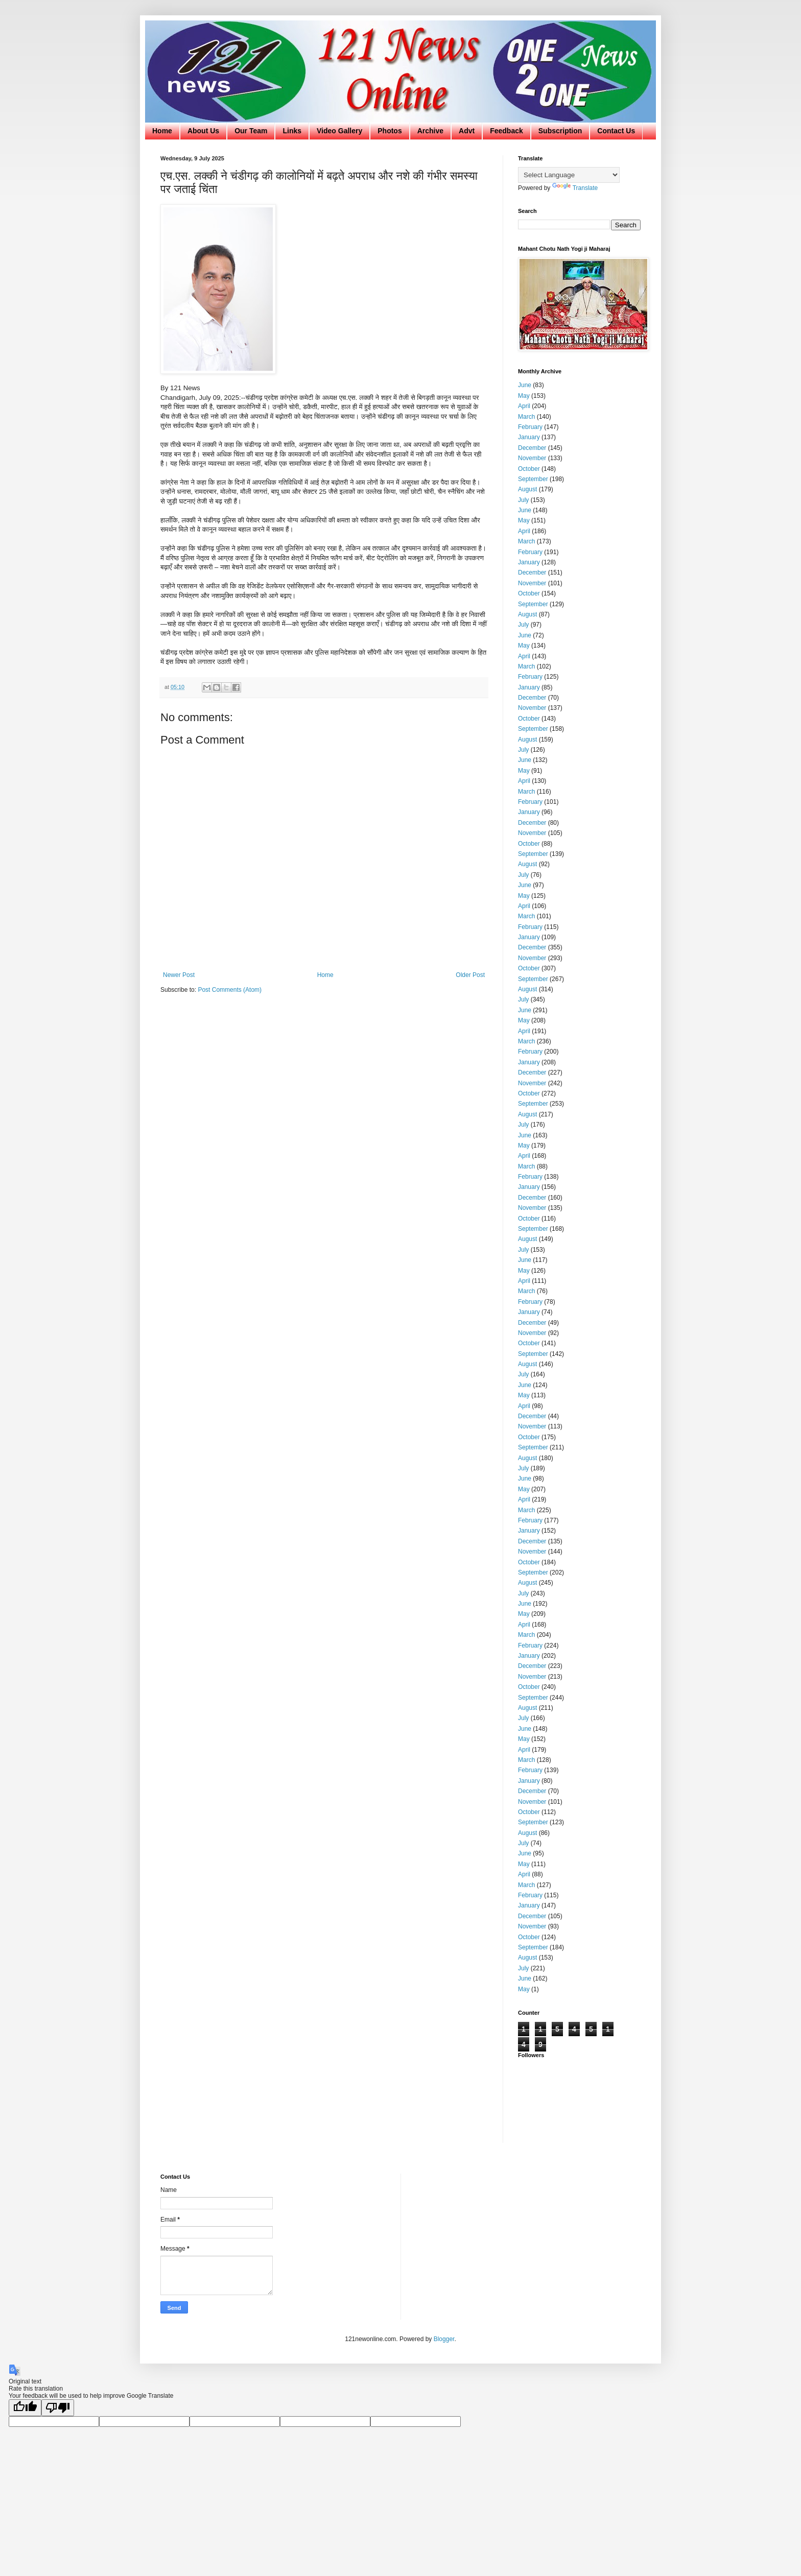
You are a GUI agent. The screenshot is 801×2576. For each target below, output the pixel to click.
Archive (430, 131)
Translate (575, 188)
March (526, 416)
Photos (390, 131)
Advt (467, 131)
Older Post (470, 975)
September (533, 479)
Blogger (444, 2339)
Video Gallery (339, 131)
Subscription (560, 131)
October (529, 468)
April (524, 406)
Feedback (506, 131)
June (524, 385)
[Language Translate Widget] (569, 175)
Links (291, 131)
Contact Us (616, 131)
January (529, 437)
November (532, 458)
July (523, 500)
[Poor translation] (57, 2407)
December (532, 447)
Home (162, 131)
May (524, 395)
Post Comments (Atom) (230, 989)
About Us (203, 131)
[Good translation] (25, 2407)
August (527, 489)
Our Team (250, 131)
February (530, 427)
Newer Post (179, 975)
